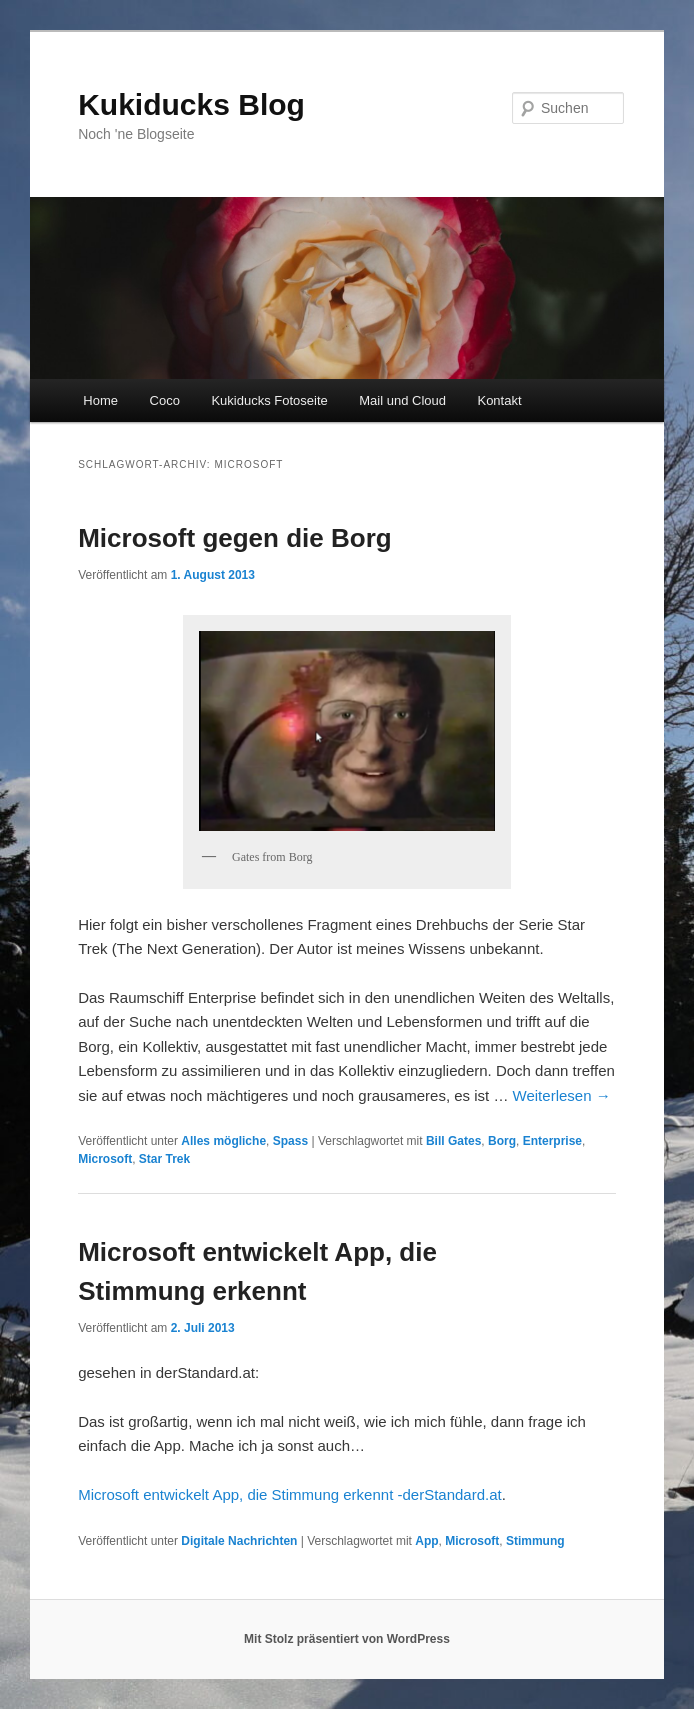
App (426, 1541)
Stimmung (535, 1541)
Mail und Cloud (402, 400)
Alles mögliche (223, 1141)
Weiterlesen (562, 1095)
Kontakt (499, 400)
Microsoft (105, 1159)
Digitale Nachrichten (239, 1541)
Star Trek (164, 1159)
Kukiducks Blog (191, 104)
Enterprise (552, 1141)
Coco (165, 400)
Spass (290, 1141)
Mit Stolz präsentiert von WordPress (347, 1639)
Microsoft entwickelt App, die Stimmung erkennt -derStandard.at (290, 1494)
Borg (502, 1141)
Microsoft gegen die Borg (234, 538)
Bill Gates (453, 1141)
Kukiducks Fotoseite (269, 400)
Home (100, 400)
